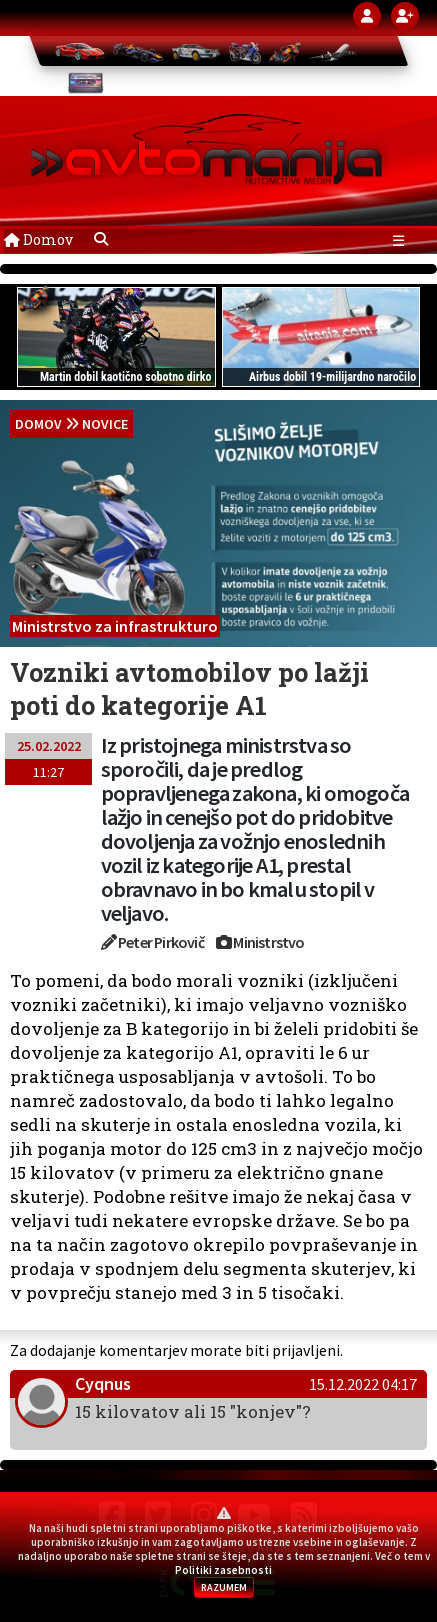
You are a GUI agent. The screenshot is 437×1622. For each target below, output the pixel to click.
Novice (105, 424)
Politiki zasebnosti (223, 1570)
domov (38, 424)
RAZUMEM (224, 1587)
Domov (38, 239)
